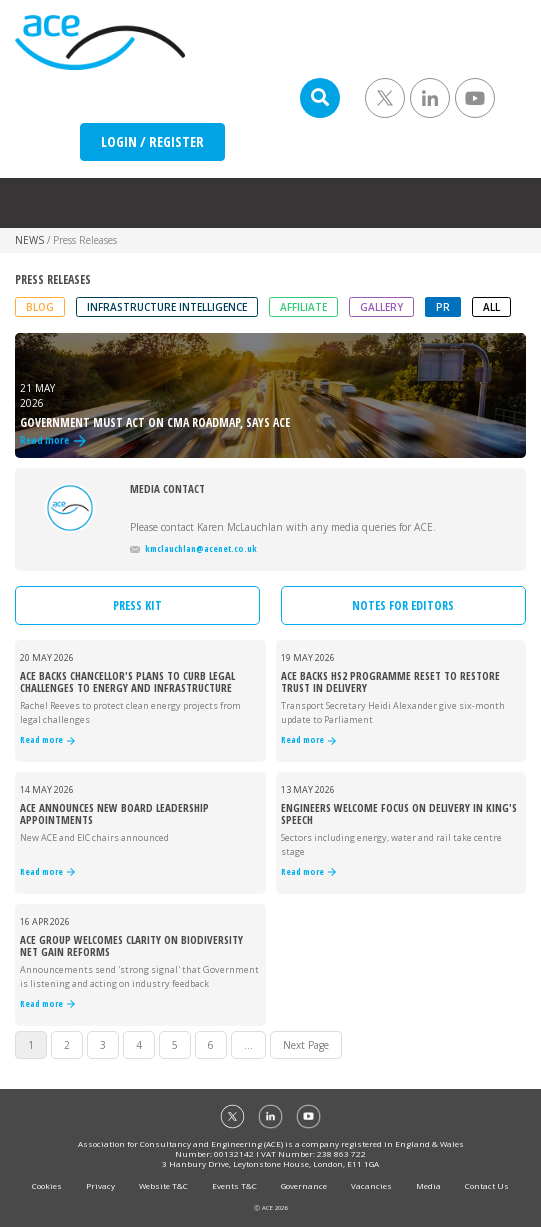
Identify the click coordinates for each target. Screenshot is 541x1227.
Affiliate (303, 307)
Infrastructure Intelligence (167, 307)
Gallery (381, 307)
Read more (47, 740)
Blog (40, 307)
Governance (304, 1185)
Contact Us (487, 1185)
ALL (491, 307)
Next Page (306, 1045)
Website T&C (163, 1185)
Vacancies (371, 1185)
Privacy (100, 1185)
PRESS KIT (137, 605)
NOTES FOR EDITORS (403, 605)
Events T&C (234, 1185)
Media (428, 1185)
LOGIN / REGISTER (152, 141)
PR (443, 307)
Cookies (47, 1185)
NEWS (29, 240)
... (248, 1045)
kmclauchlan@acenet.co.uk (193, 548)
